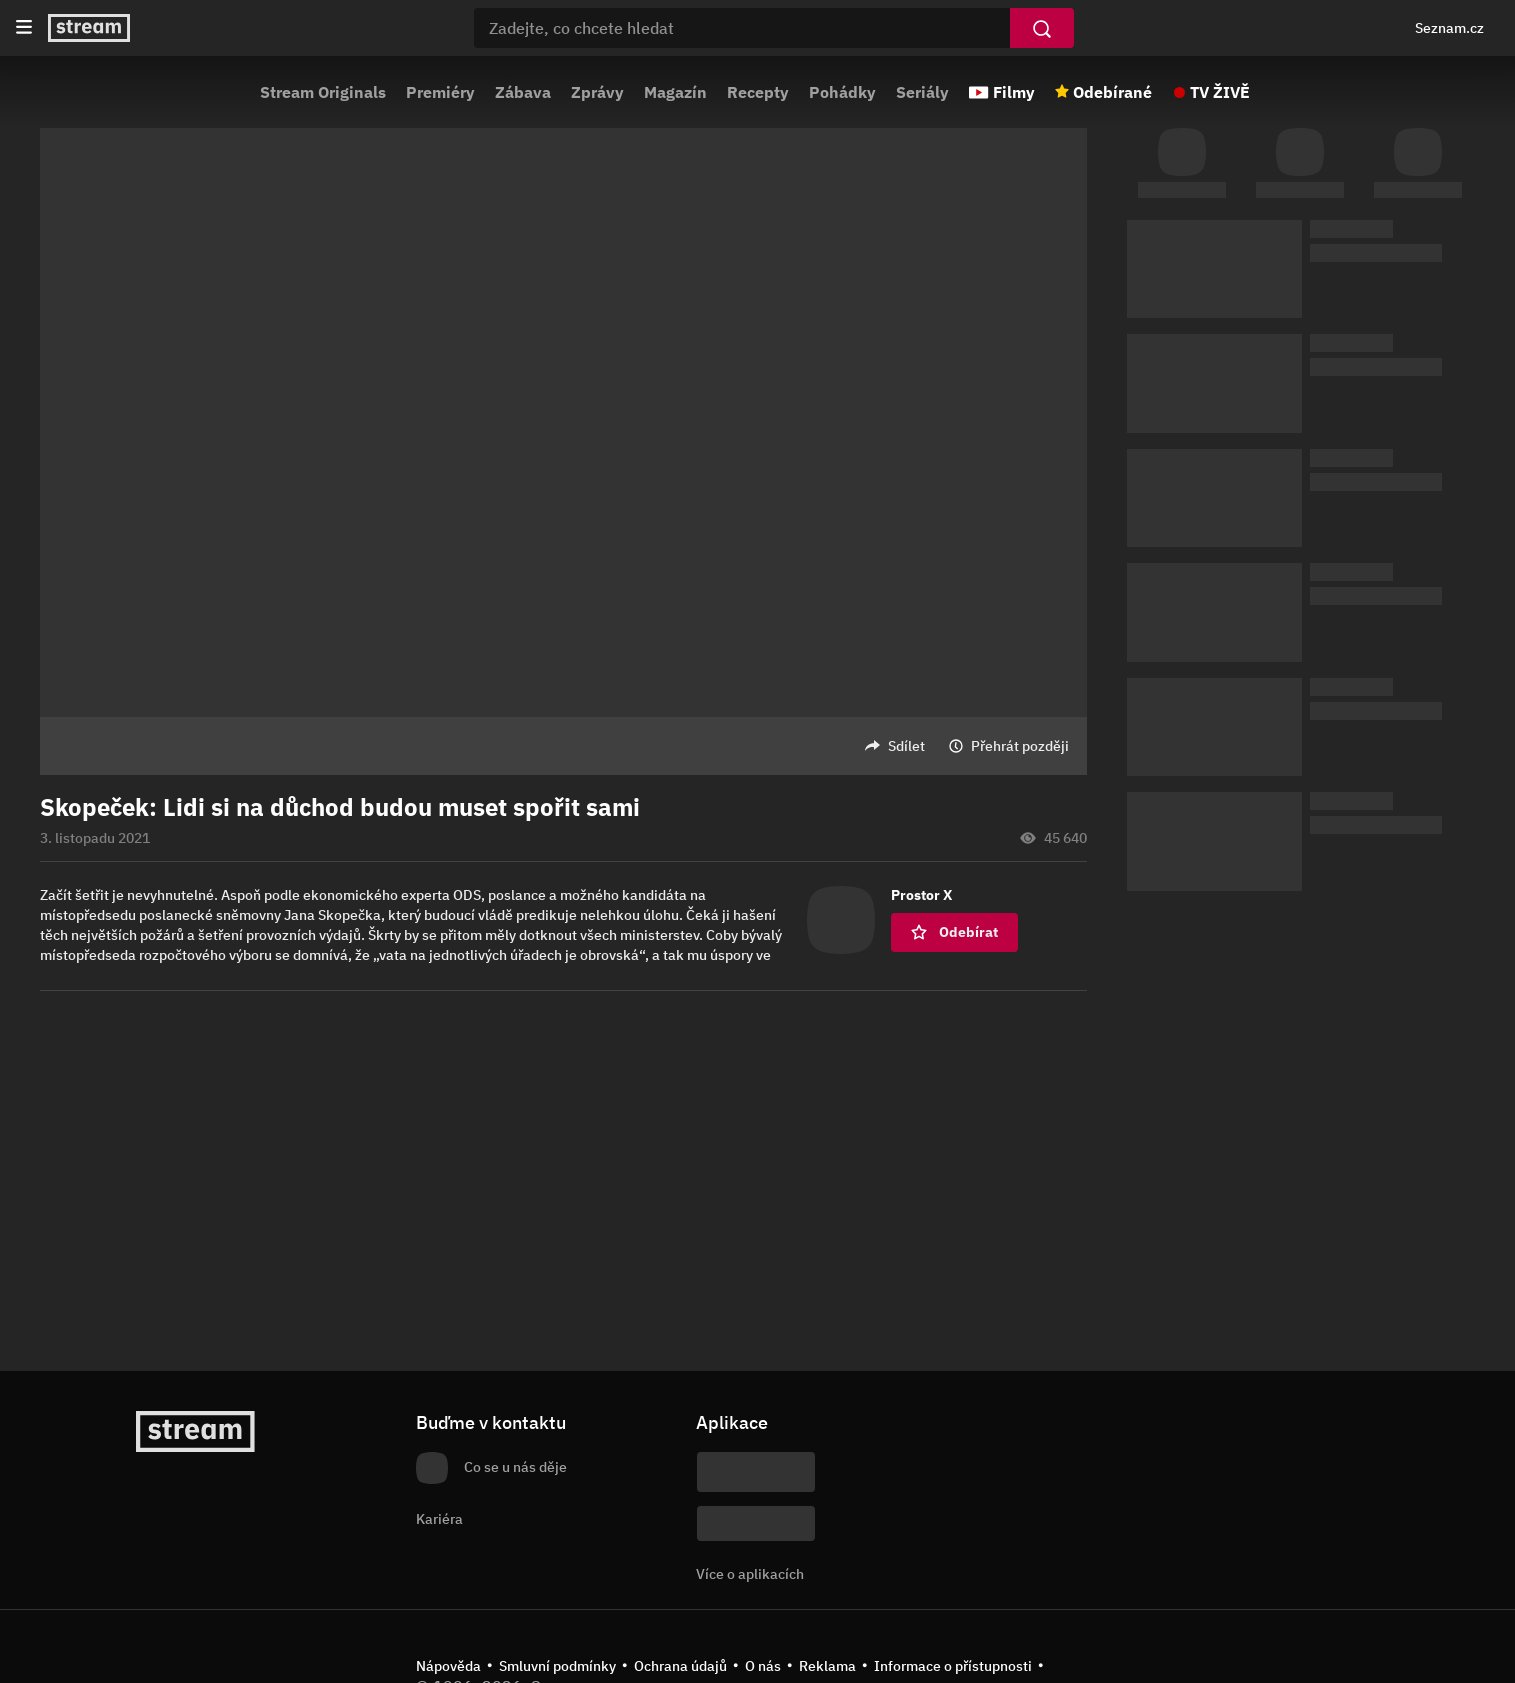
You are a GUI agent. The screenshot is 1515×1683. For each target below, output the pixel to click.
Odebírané (1112, 92)
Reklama (827, 1666)
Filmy (1014, 92)
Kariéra (439, 1519)
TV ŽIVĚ (1220, 92)
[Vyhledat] (1042, 28)
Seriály (922, 92)
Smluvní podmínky (557, 1666)
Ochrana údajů (680, 1666)
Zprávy (597, 92)
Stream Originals (323, 92)
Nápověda (448, 1666)
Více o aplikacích (750, 1574)
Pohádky (842, 92)
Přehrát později (1020, 746)
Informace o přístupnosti (953, 1666)
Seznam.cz (1449, 28)
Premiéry (440, 92)
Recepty (758, 92)
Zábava (523, 92)
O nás (763, 1666)
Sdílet (906, 746)
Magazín (675, 92)
